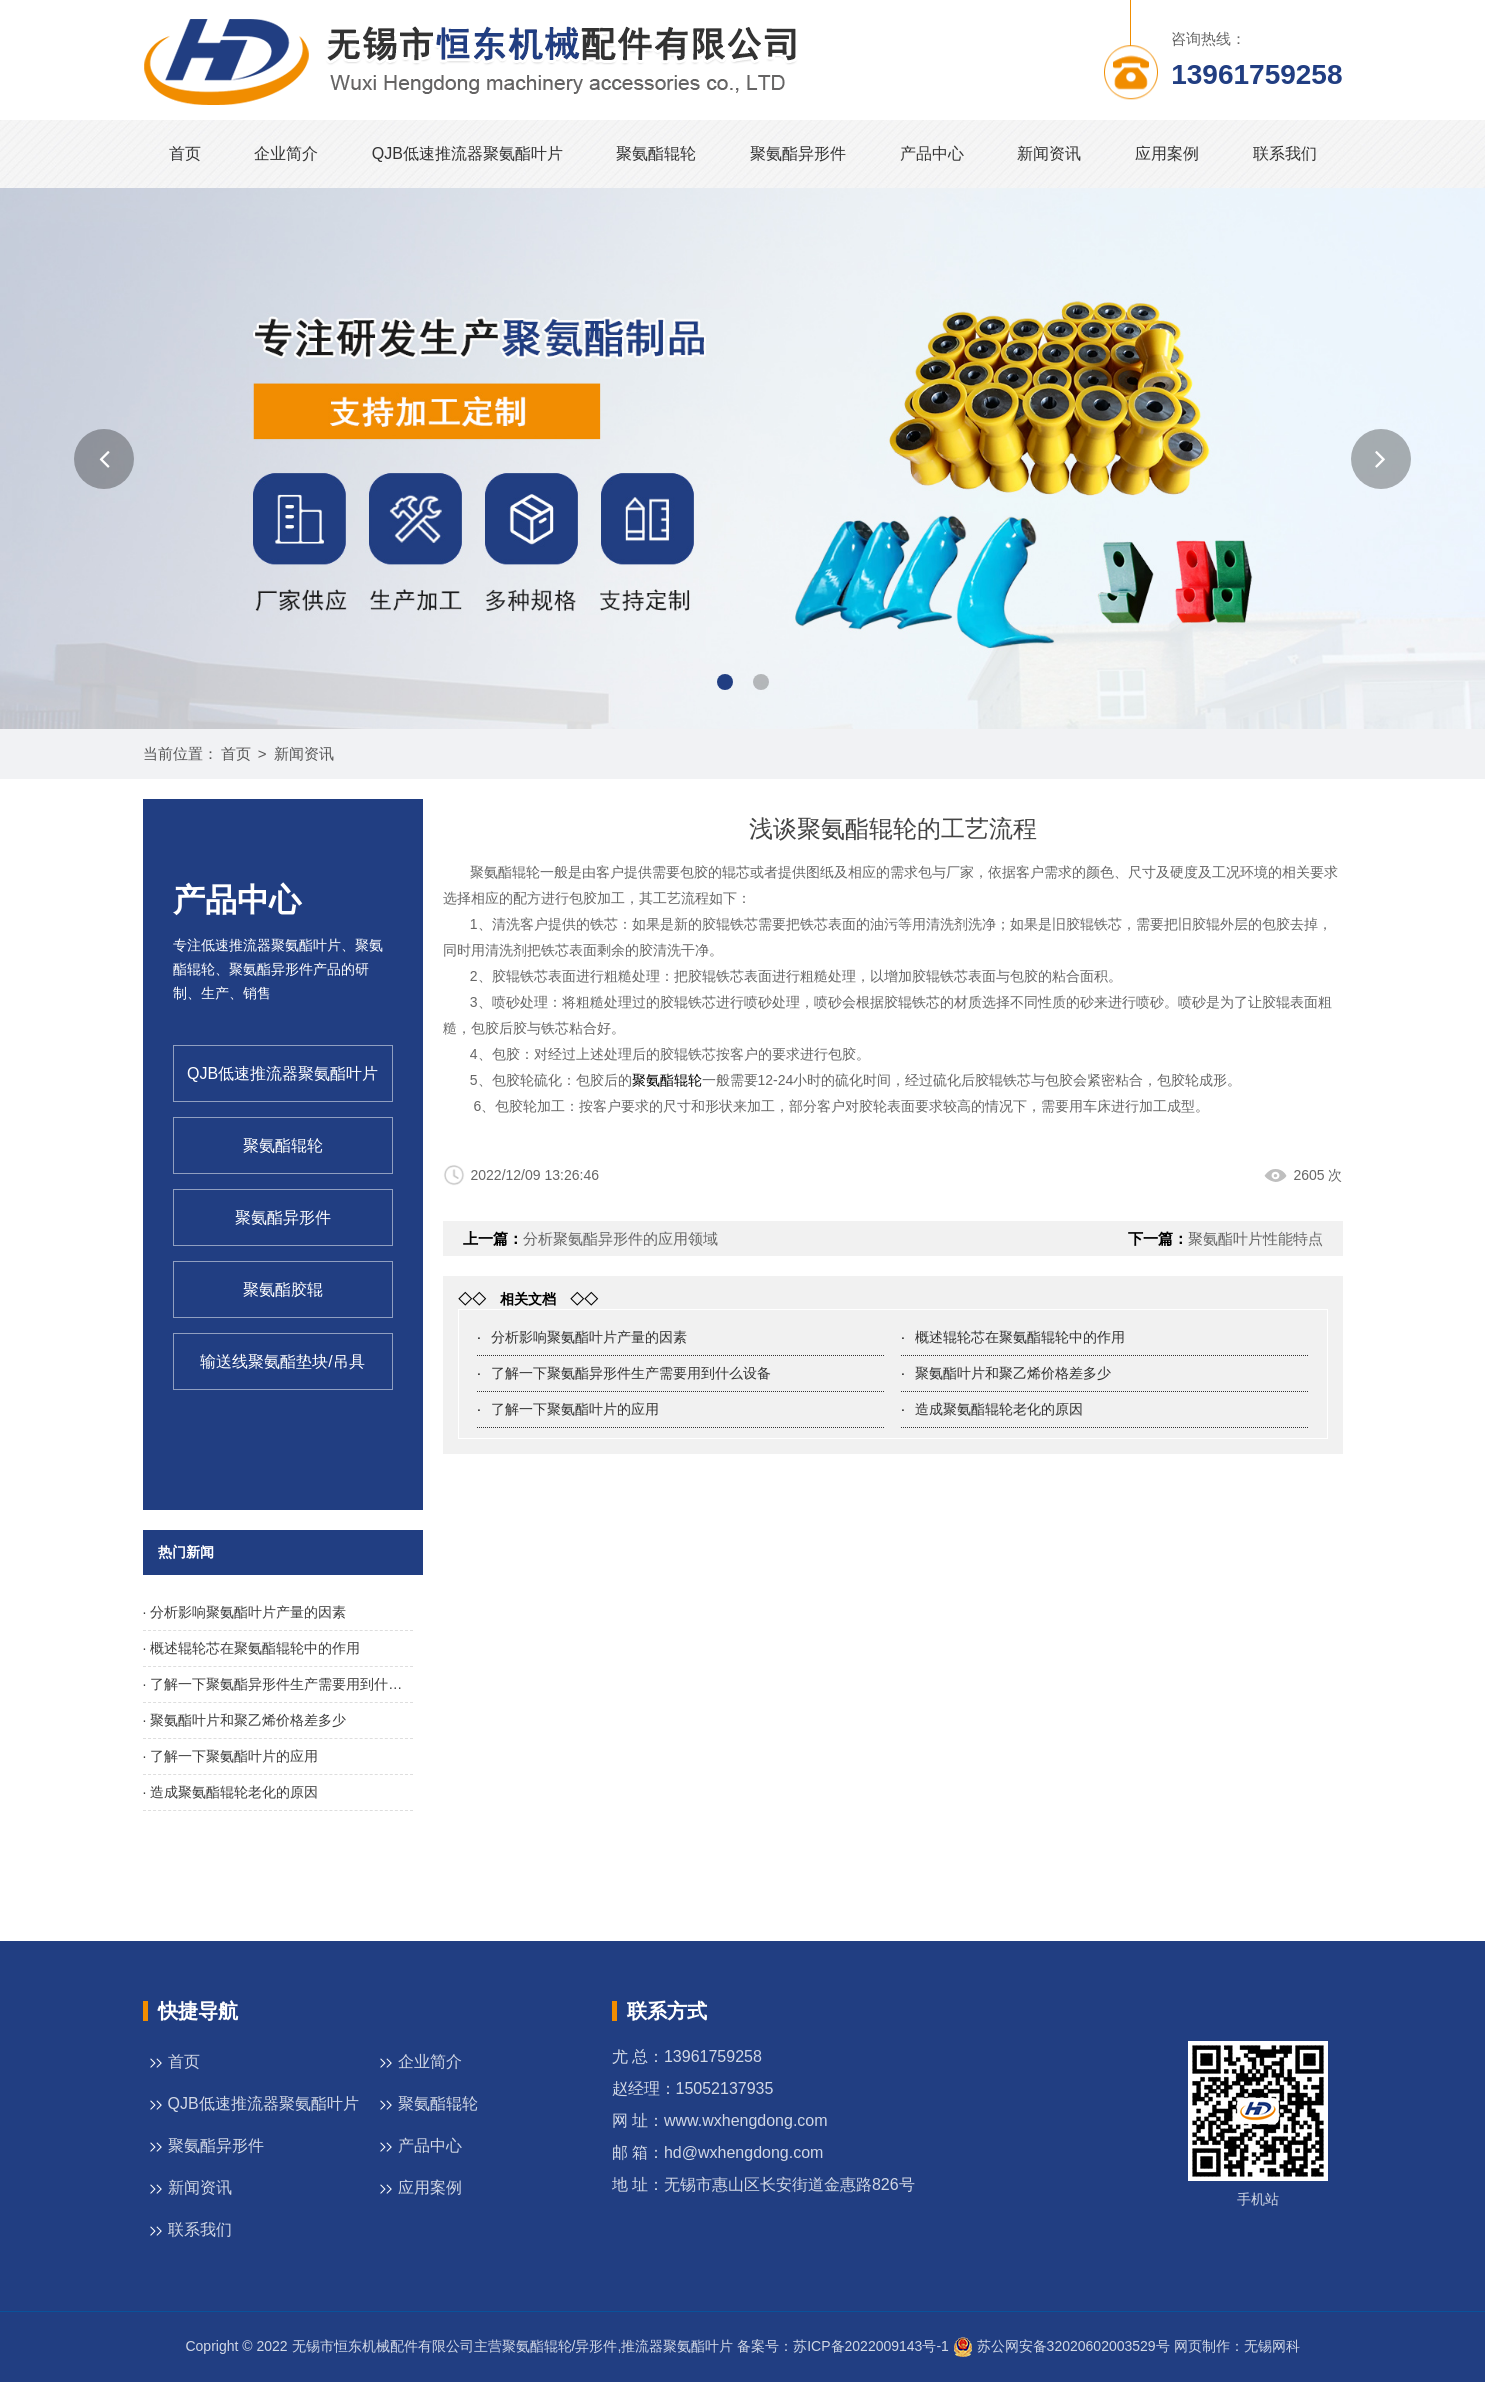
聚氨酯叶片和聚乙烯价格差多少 (1013, 1373)
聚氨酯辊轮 (656, 153)
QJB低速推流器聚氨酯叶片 (467, 153)
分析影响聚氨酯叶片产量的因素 (589, 1337)
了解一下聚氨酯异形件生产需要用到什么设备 (631, 1373)
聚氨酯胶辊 (283, 1289)
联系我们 (1285, 153)
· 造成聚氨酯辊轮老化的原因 (231, 1792)
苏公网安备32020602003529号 (1061, 2346)
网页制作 (1202, 2346)
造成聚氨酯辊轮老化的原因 (999, 1409)
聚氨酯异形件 (798, 153)
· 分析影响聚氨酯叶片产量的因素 (245, 1612)
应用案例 (1167, 153)
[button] (104, 459)
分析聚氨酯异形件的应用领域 (620, 1238)
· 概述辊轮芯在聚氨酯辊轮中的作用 (252, 1648)
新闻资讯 (1049, 153)
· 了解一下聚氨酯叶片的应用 (231, 1756)
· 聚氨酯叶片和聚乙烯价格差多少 (245, 1720)
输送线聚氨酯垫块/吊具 (282, 1361)
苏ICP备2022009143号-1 (871, 2346)
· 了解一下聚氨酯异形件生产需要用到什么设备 (278, 1684)
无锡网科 (1272, 2346)
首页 (185, 153)
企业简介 (286, 153)
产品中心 (932, 153)
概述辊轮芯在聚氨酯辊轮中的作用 (1020, 1337)
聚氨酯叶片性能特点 (1255, 1238)
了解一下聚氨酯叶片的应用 (575, 1409)
